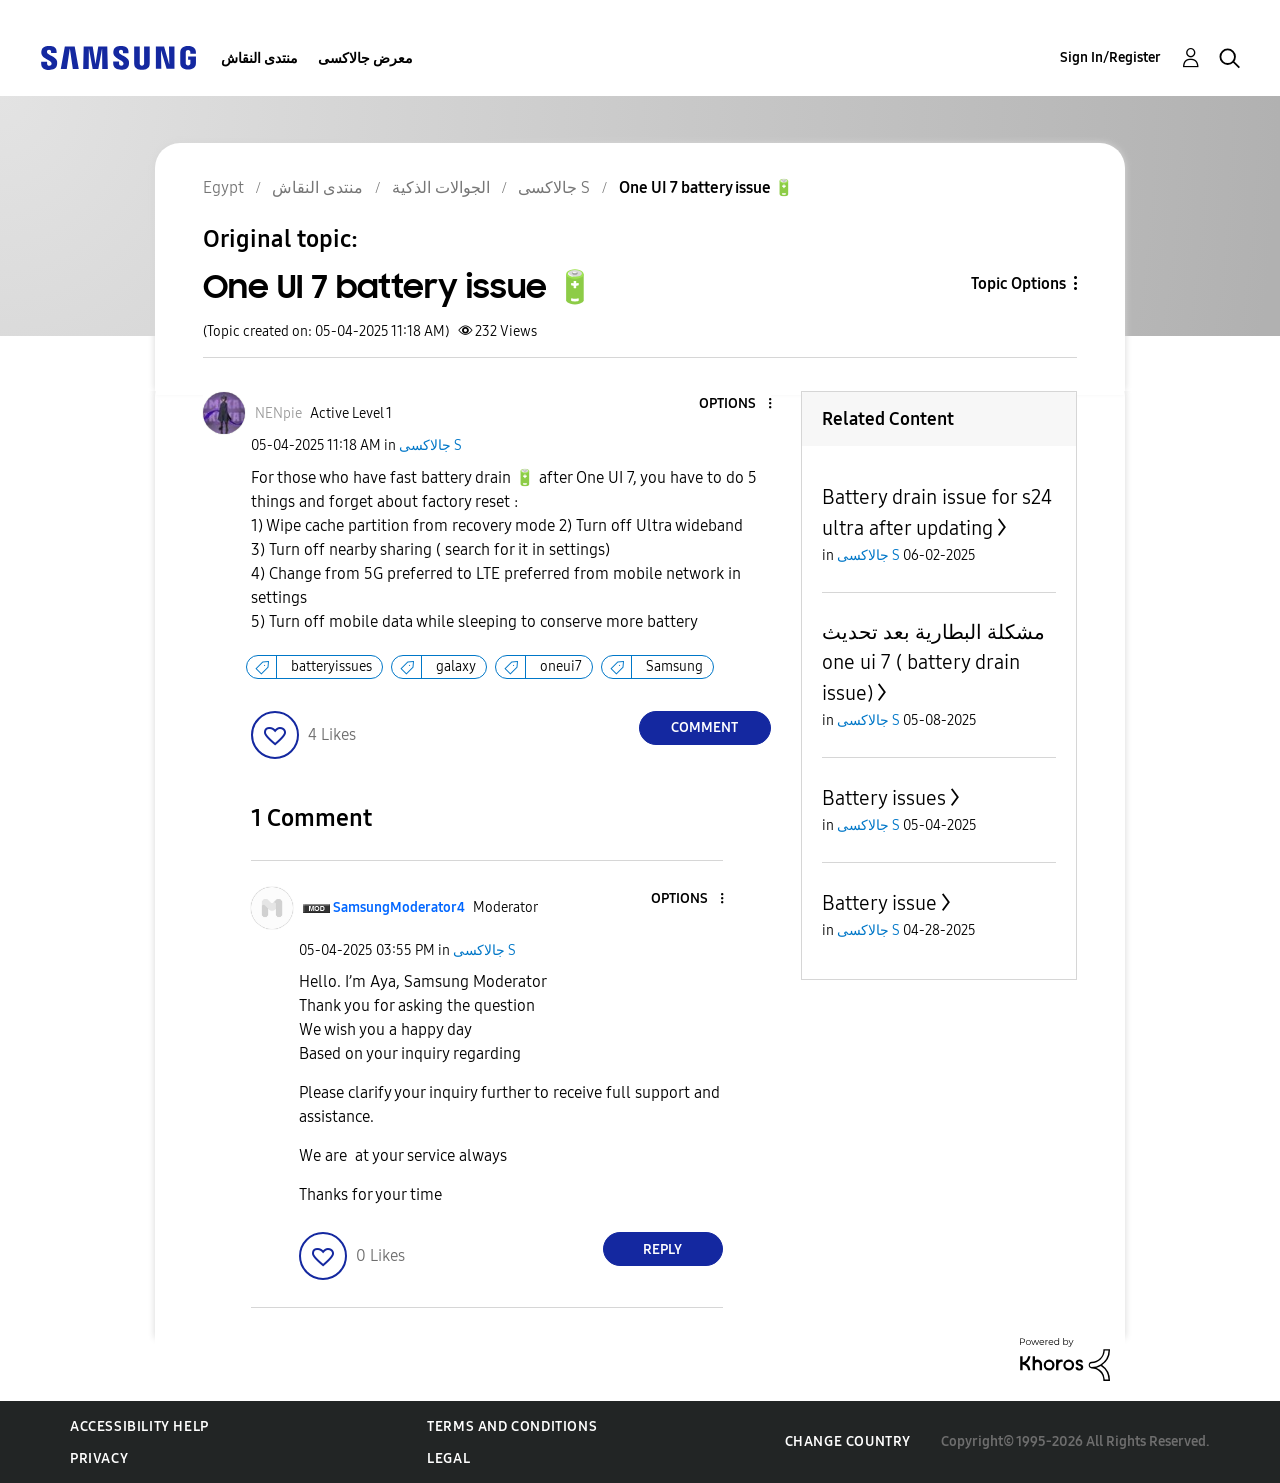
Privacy (99, 1458)
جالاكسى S (430, 445)
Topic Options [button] (1018, 283)
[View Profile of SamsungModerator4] (399, 907)
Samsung (674, 666)
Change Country (848, 1441)
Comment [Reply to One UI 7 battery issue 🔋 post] (704, 727)
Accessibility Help (139, 1426)
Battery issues (884, 798)
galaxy (456, 666)
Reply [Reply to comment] (662, 1249)
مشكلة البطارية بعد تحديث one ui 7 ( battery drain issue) (933, 662)
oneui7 (561, 666)
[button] (736, 404)
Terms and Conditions (512, 1426)
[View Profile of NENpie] (278, 413)
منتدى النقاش (259, 58)
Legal (448, 1458)
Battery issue (879, 903)
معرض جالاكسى (365, 58)
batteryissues (331, 666)
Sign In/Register (1110, 57)
